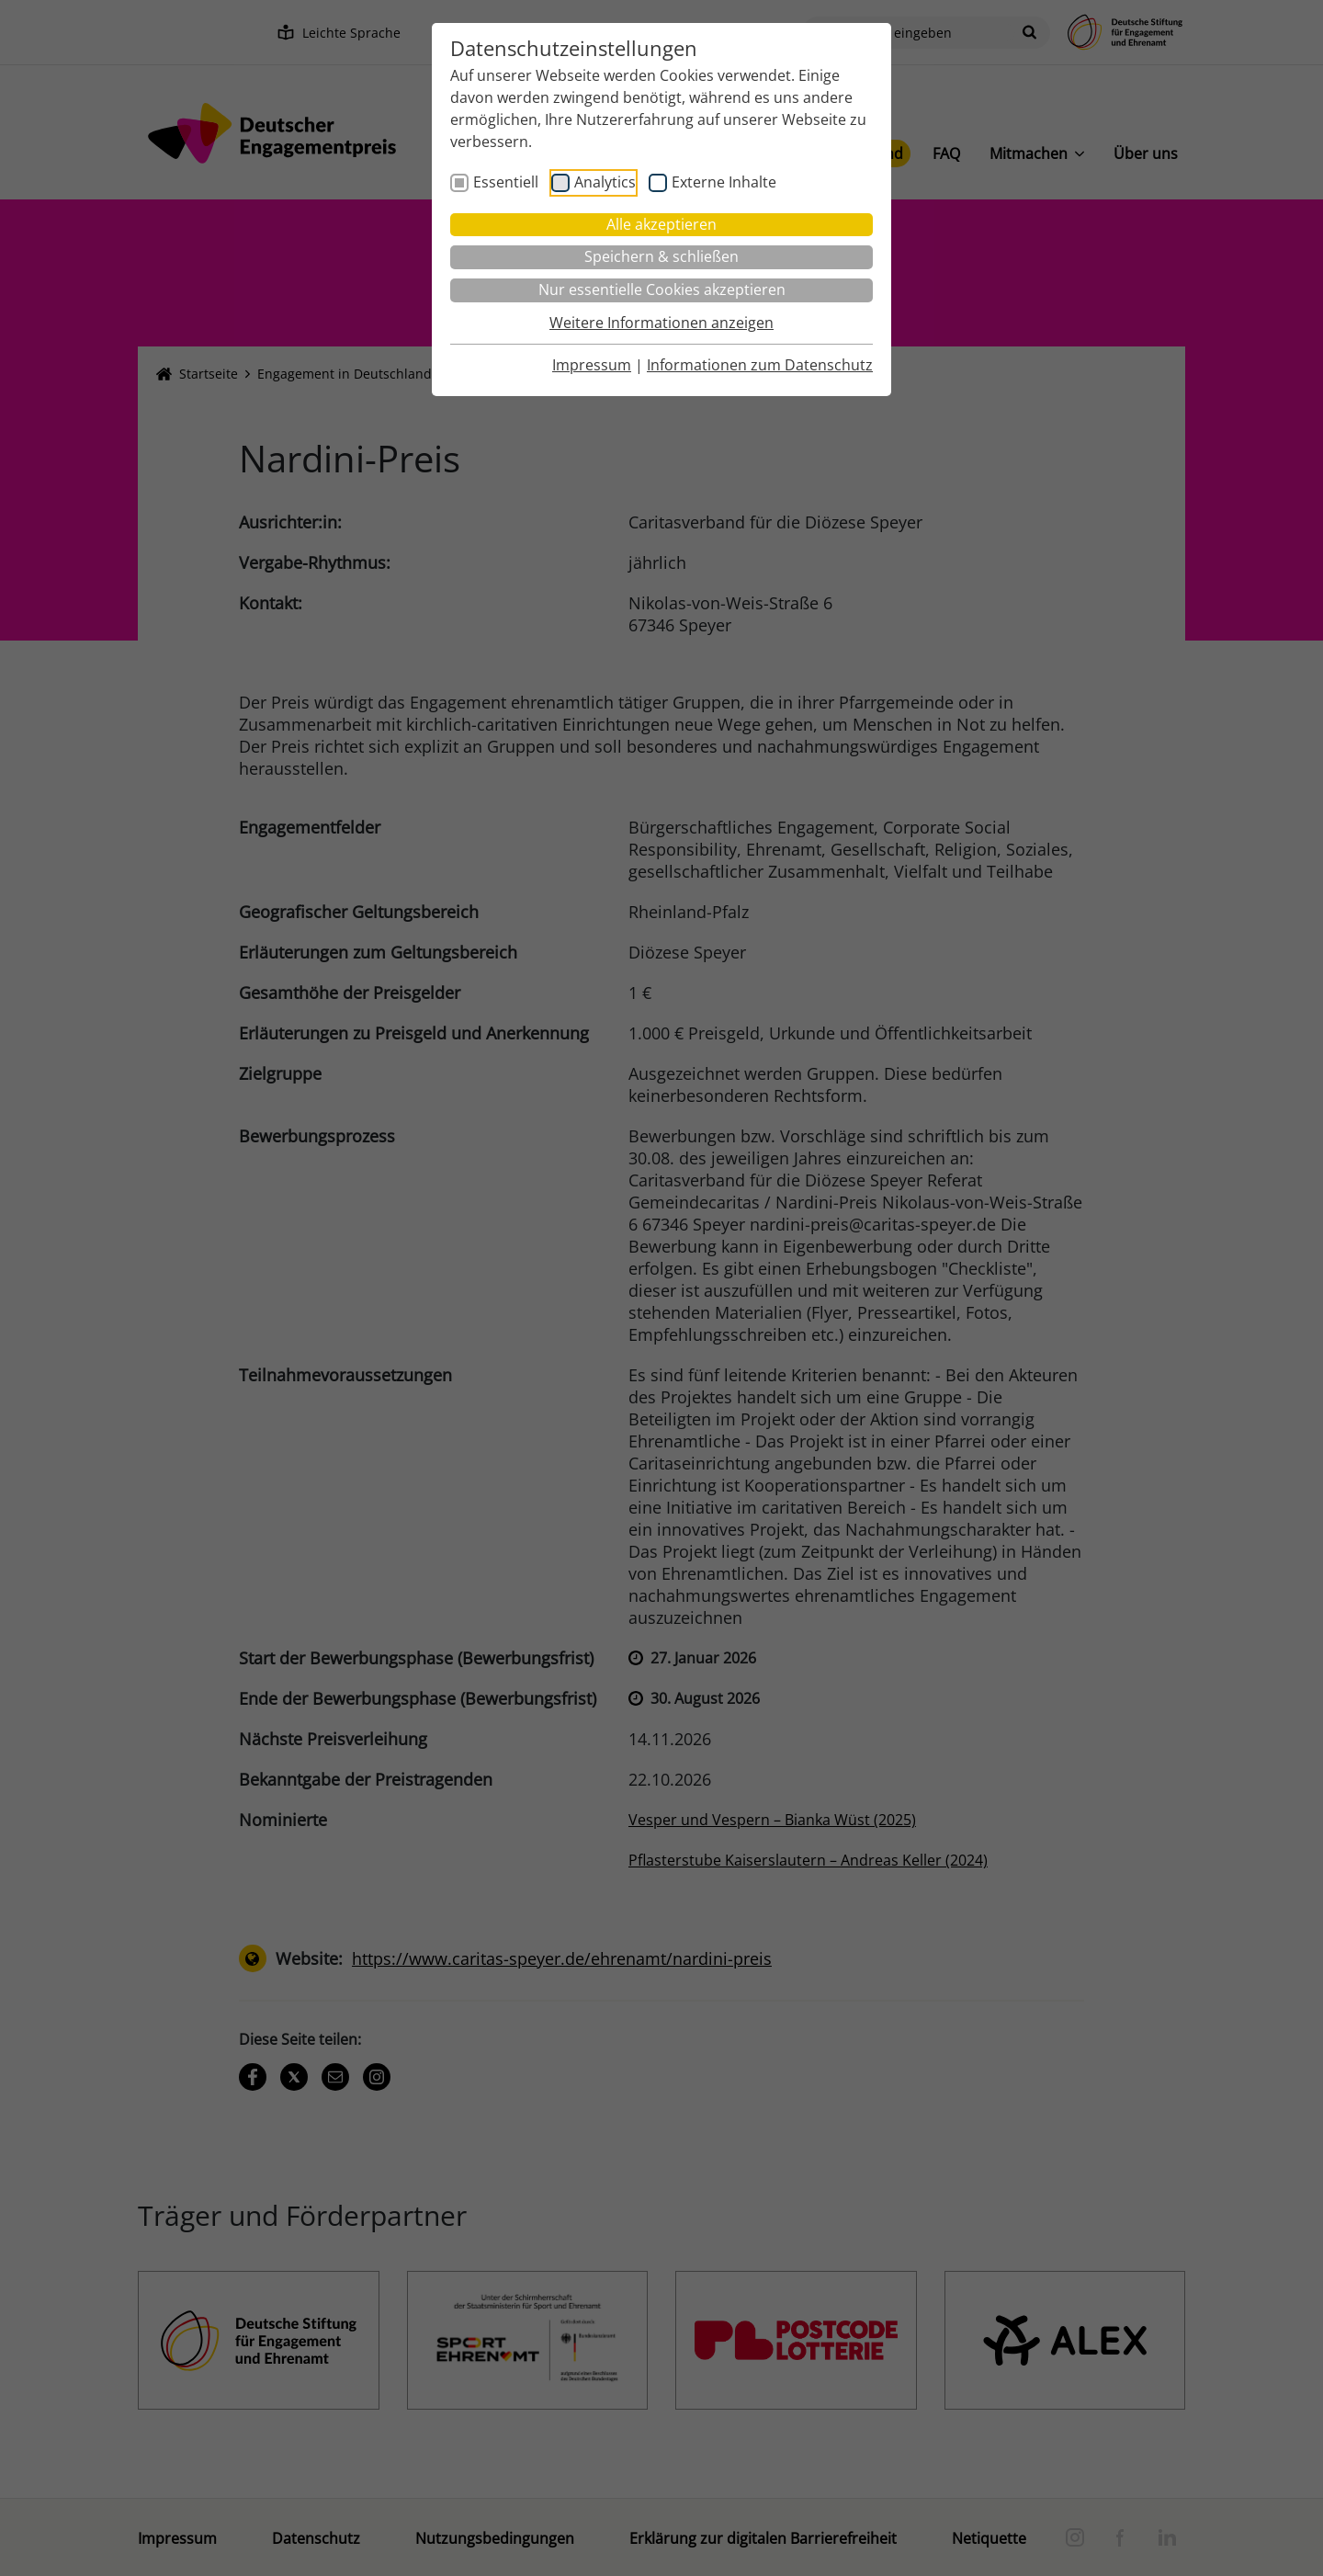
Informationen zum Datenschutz (760, 365)
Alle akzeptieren (661, 224)
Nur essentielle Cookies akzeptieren (662, 289)
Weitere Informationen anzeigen (661, 322)
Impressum (591, 365)
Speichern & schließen (661, 256)
